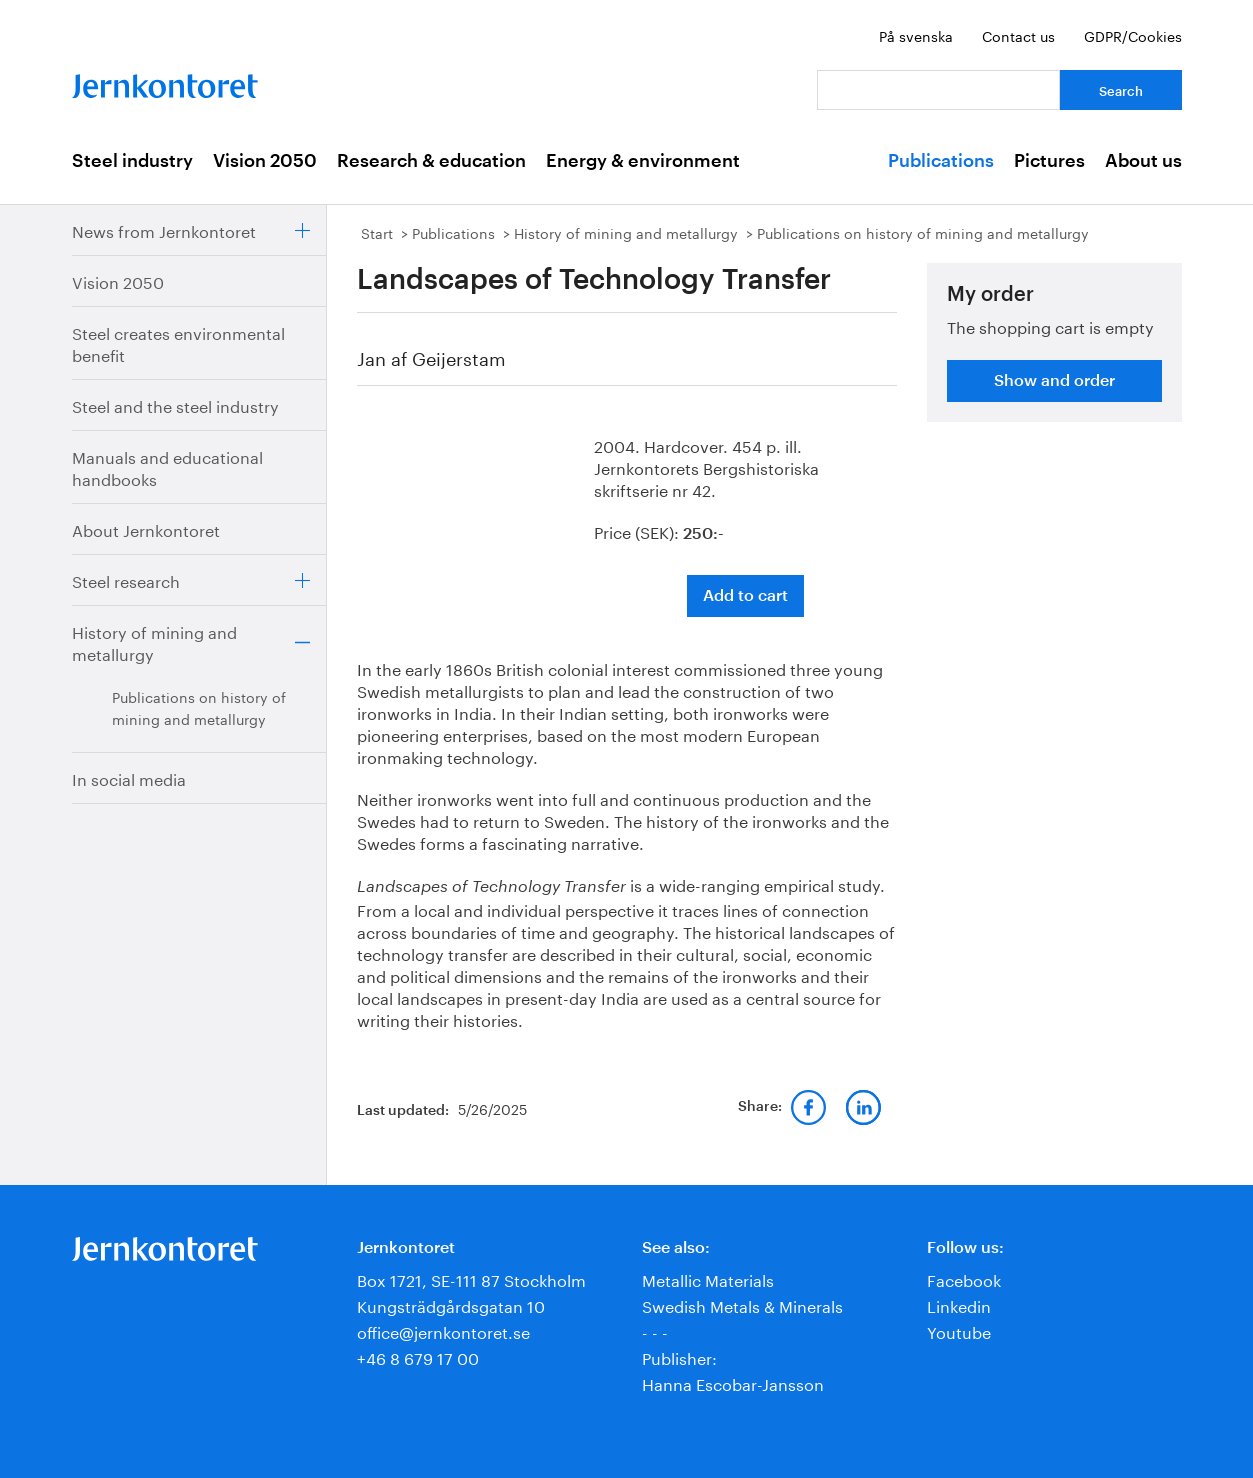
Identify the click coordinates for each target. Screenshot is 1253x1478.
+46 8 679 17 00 (418, 1356)
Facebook (964, 1278)
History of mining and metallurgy (154, 641)
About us (1143, 161)
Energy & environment (643, 161)
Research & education (431, 161)
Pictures (1049, 161)
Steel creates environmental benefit (178, 342)
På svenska (916, 35)
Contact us (1018, 35)
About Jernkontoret (146, 528)
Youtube (959, 1330)
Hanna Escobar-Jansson (733, 1382)
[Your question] (938, 90)
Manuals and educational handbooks (167, 466)
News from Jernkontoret (164, 229)
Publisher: (679, 1356)
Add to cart (745, 596)
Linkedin (959, 1304)
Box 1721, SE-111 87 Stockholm (471, 1278)
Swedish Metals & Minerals (742, 1304)
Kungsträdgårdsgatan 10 (451, 1304)
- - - (655, 1330)
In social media (129, 777)
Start (377, 232)
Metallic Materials (708, 1278)
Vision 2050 (265, 161)
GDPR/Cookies (1133, 35)
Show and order (1054, 381)
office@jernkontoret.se (443, 1330)
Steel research (126, 579)
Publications (941, 161)
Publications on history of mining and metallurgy (199, 707)
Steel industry (132, 161)
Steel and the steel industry (175, 404)
